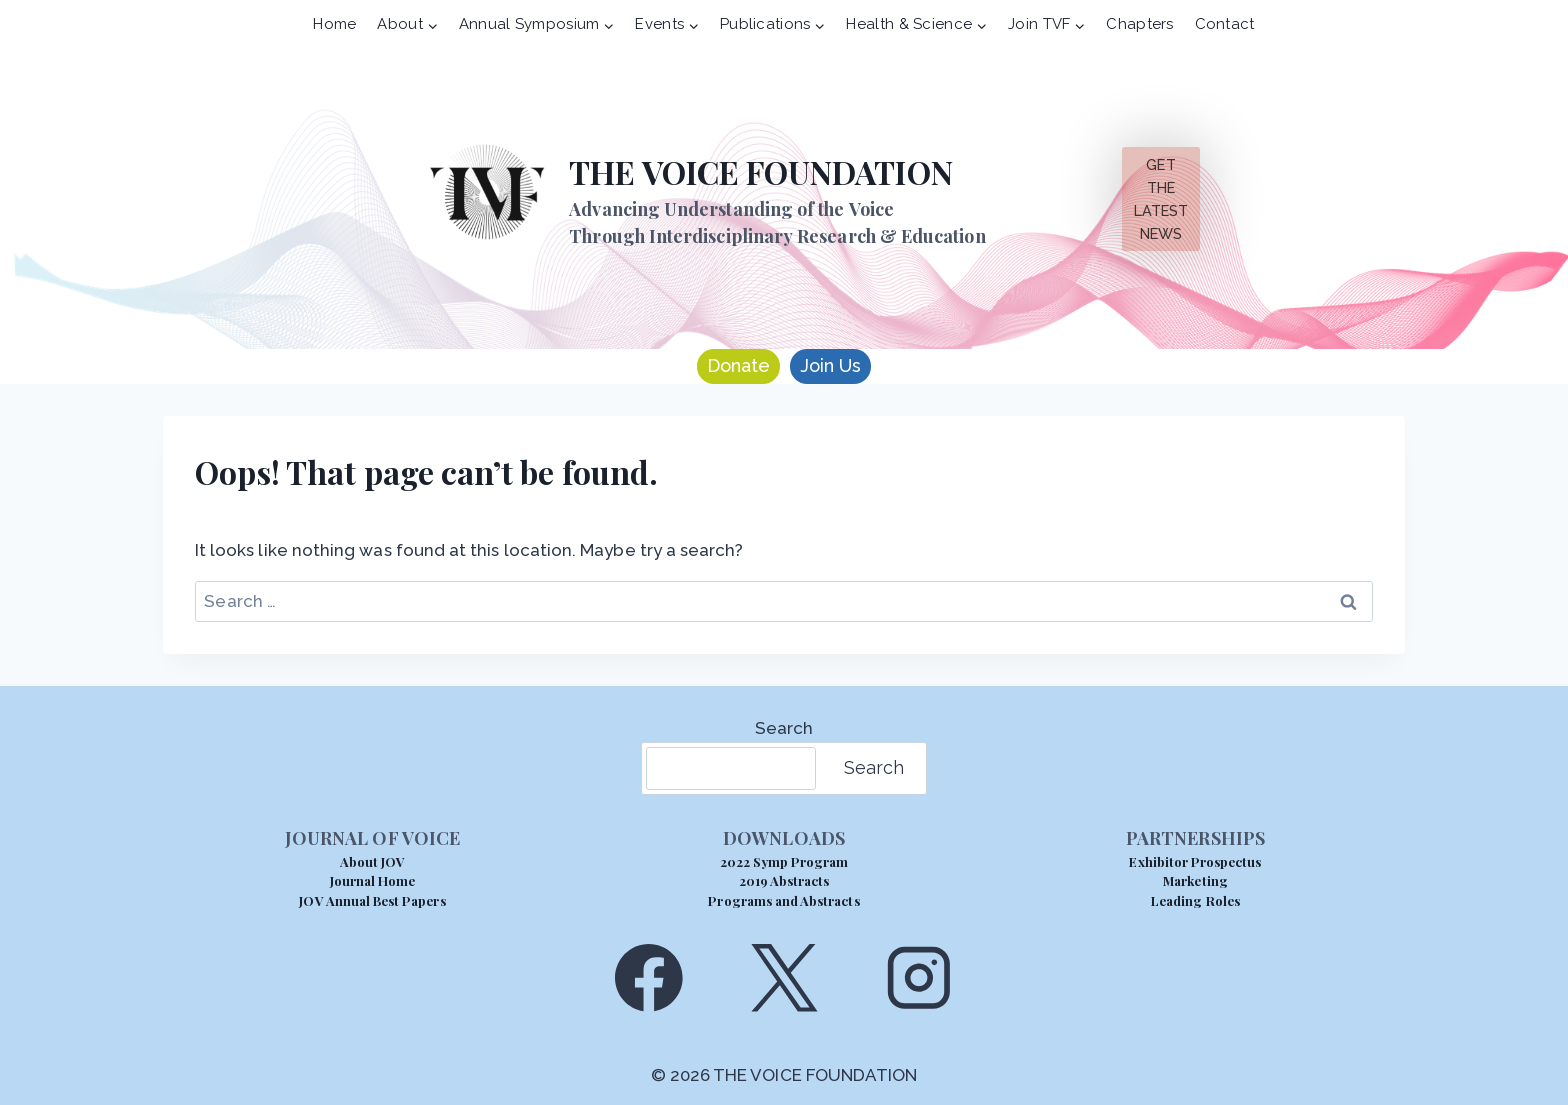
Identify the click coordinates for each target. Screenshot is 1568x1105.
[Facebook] (648, 977)
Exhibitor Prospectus (1195, 861)
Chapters (1139, 24)
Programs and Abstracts (783, 900)
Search (784, 728)
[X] (783, 977)
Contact (1225, 24)
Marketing (1195, 880)
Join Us (830, 365)
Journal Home (373, 880)
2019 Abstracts (784, 880)
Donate (738, 365)
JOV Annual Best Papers (372, 900)
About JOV (372, 861)
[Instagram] (919, 977)
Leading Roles (1195, 900)
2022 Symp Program (784, 861)
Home (334, 24)
